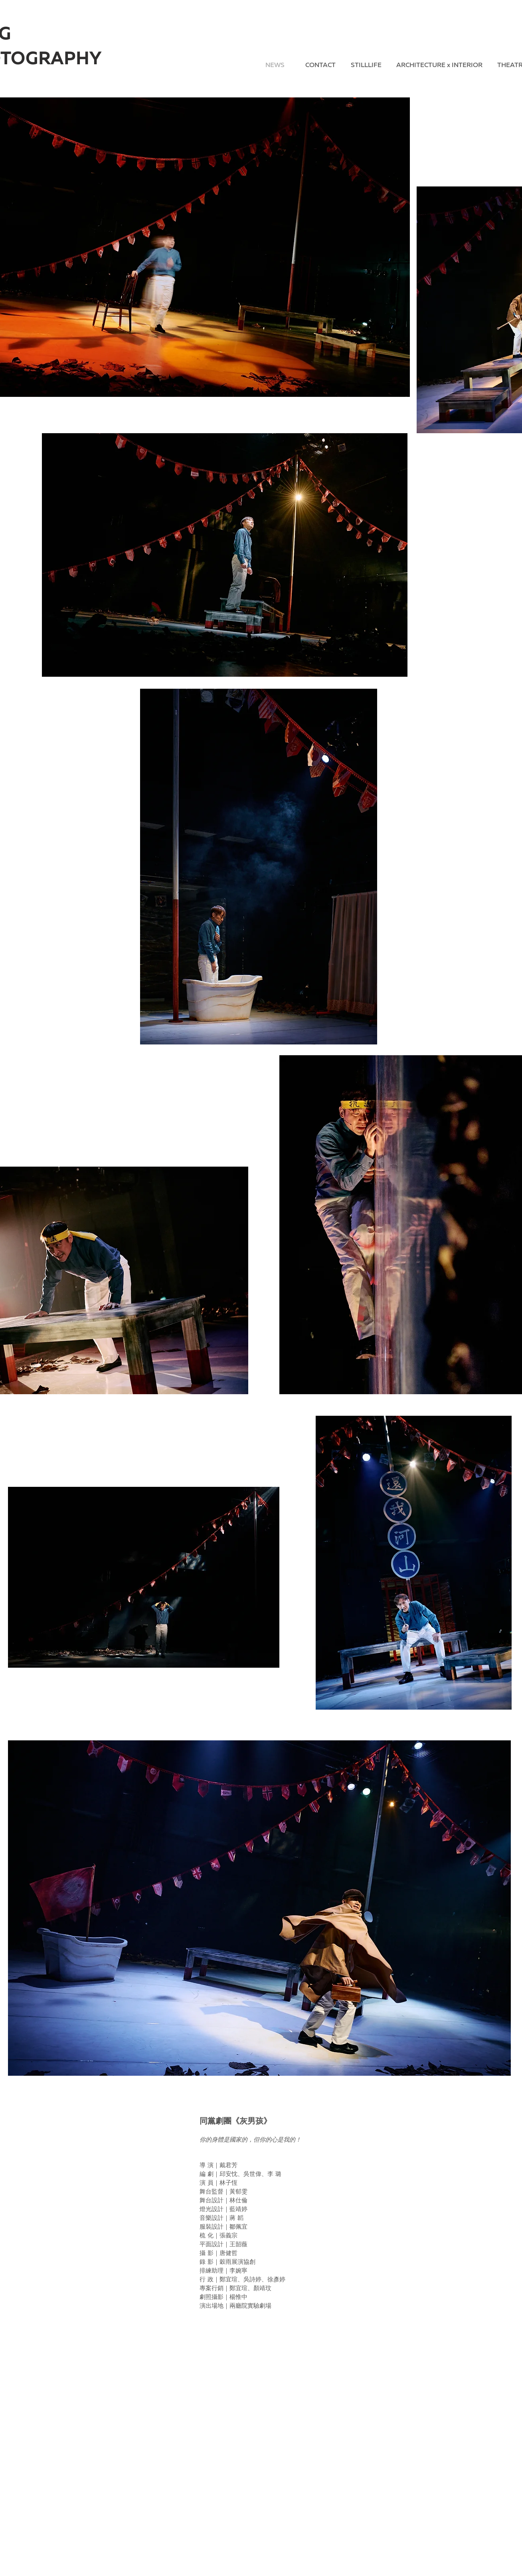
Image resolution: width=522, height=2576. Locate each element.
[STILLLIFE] (366, 65)
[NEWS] (275, 65)
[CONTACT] (320, 65)
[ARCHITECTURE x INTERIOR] (439, 65)
